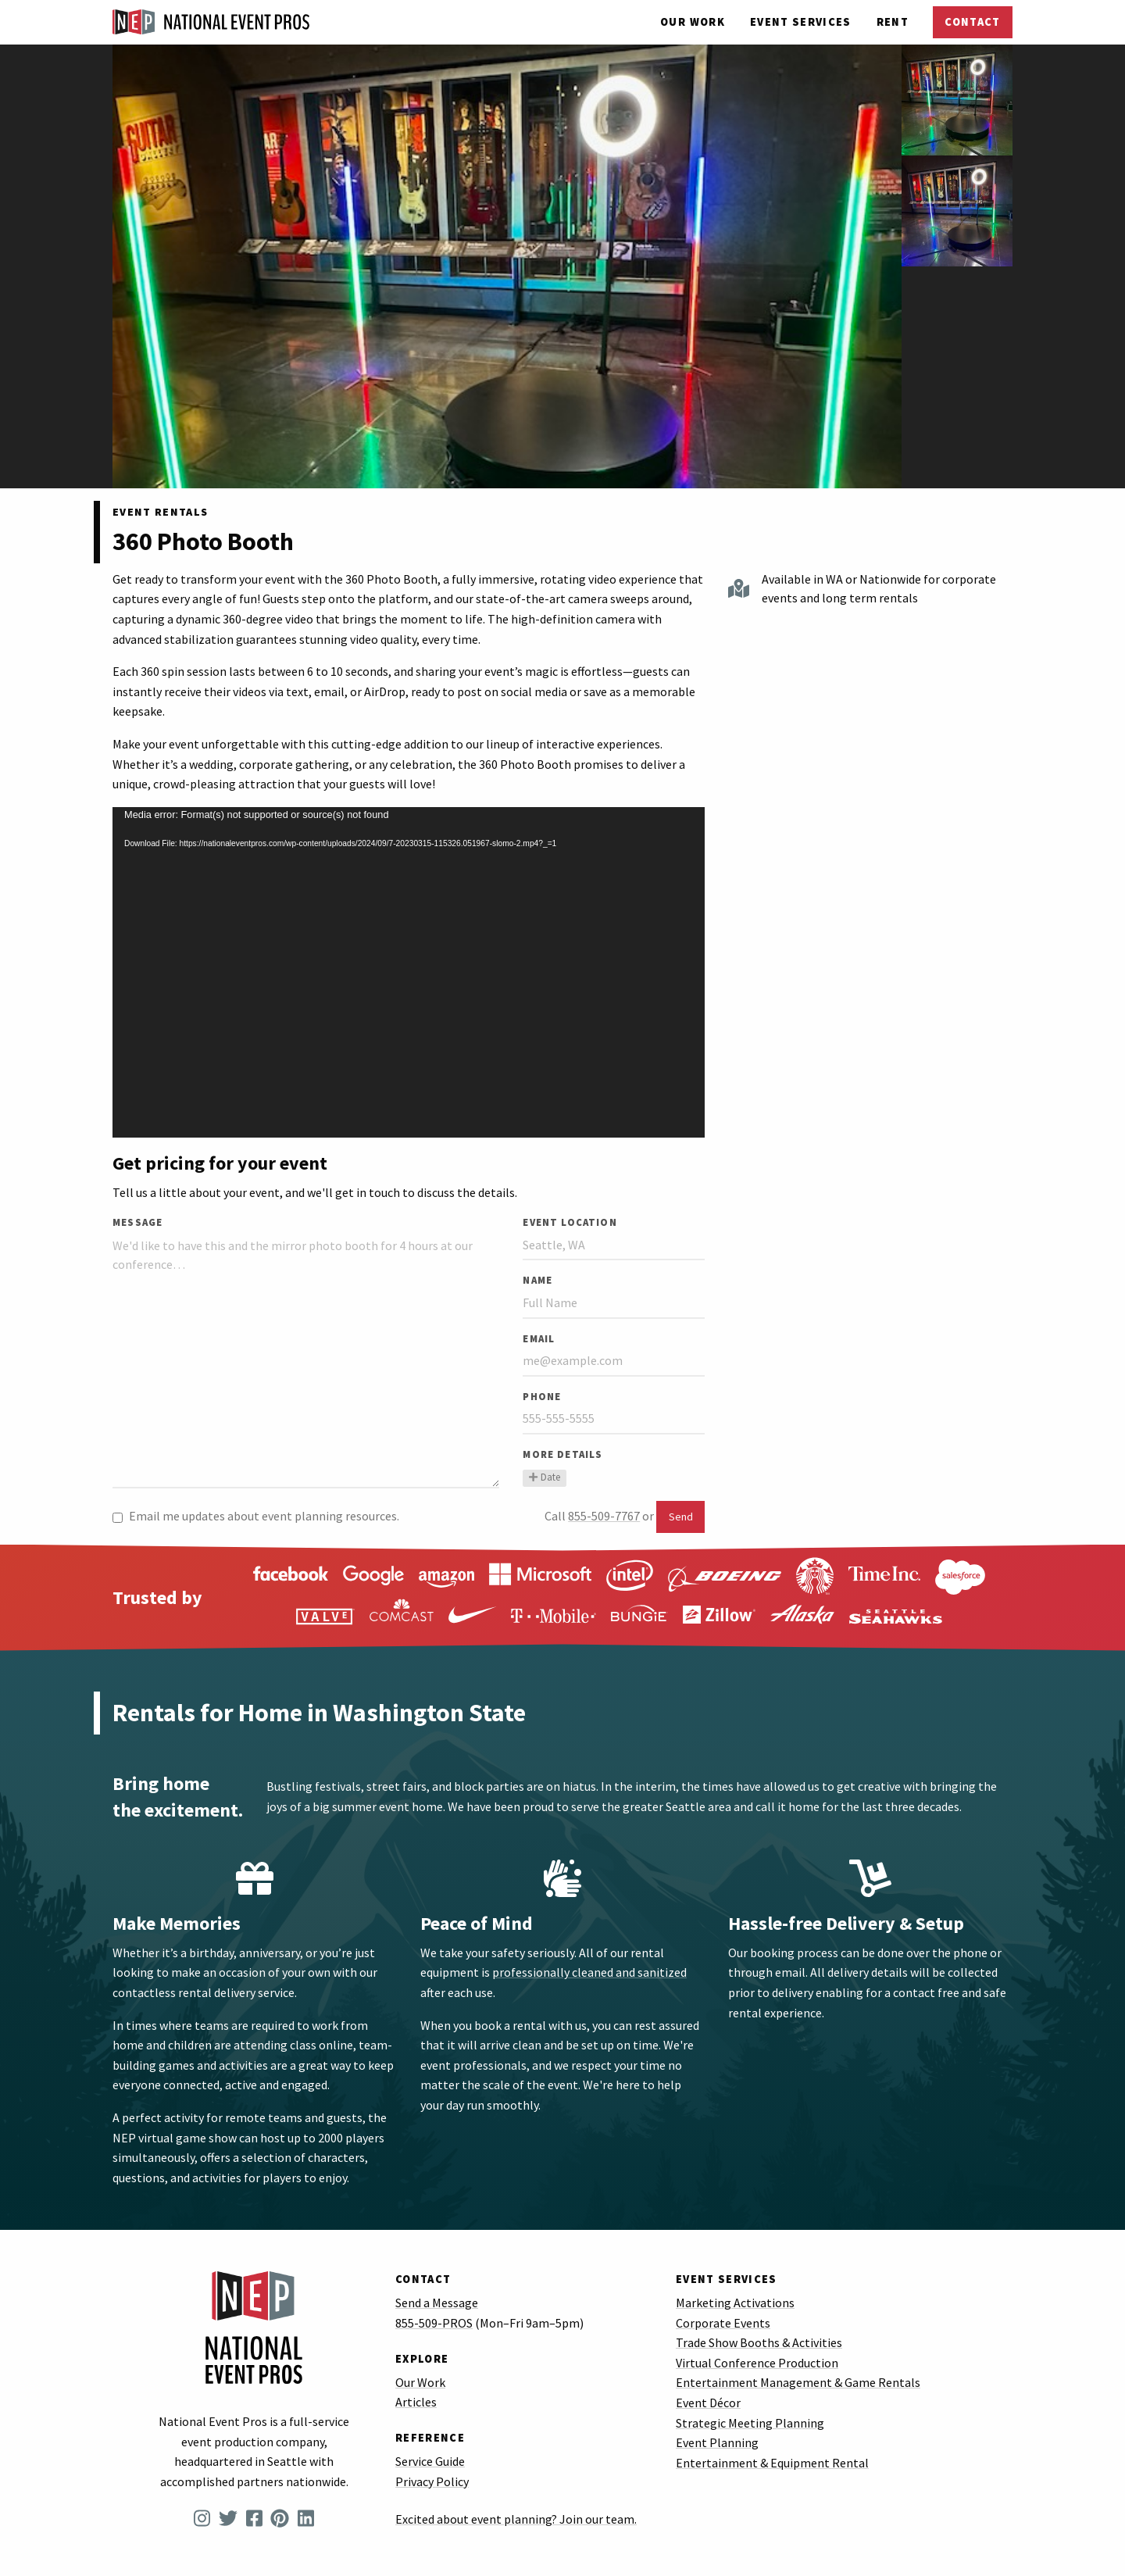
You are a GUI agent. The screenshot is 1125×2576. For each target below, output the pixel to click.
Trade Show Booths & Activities (759, 2342)
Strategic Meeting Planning (750, 2423)
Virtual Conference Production (757, 2363)
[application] (408, 972)
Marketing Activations (735, 2302)
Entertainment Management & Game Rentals (798, 2382)
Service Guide (430, 2461)
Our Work (692, 22)
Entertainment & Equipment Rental (772, 2463)
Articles (416, 2402)
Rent (893, 22)
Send (681, 1517)
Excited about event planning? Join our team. (516, 2519)
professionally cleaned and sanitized (589, 1972)
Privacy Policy (432, 2481)
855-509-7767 (604, 1516)
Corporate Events (723, 2323)
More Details (562, 1454)
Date (544, 1477)
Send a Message (436, 2302)
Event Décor (708, 2402)
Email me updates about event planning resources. (255, 1516)
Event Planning (717, 2442)
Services (801, 22)
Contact (972, 22)
